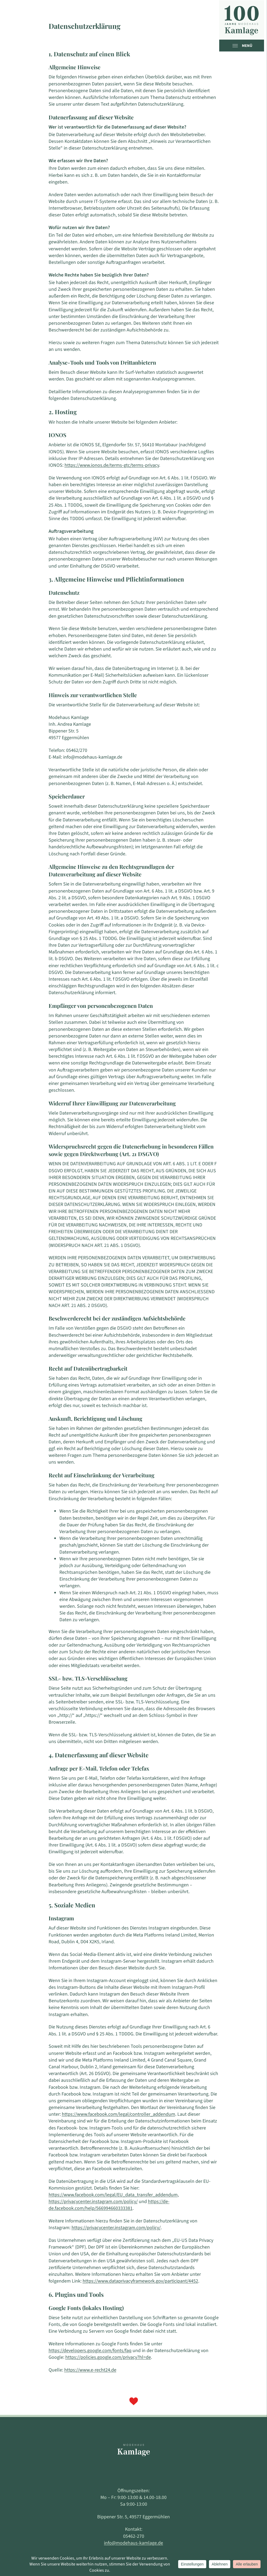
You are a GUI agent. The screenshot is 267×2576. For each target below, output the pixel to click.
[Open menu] (236, 45)
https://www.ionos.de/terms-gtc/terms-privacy (112, 465)
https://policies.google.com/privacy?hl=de (108, 2357)
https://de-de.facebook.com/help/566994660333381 (109, 2205)
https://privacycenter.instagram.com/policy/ (93, 2201)
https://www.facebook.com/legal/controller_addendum (118, 2114)
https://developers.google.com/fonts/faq (90, 2350)
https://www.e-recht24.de (90, 2370)
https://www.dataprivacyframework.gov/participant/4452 (140, 2281)
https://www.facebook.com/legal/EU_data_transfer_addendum (113, 2194)
